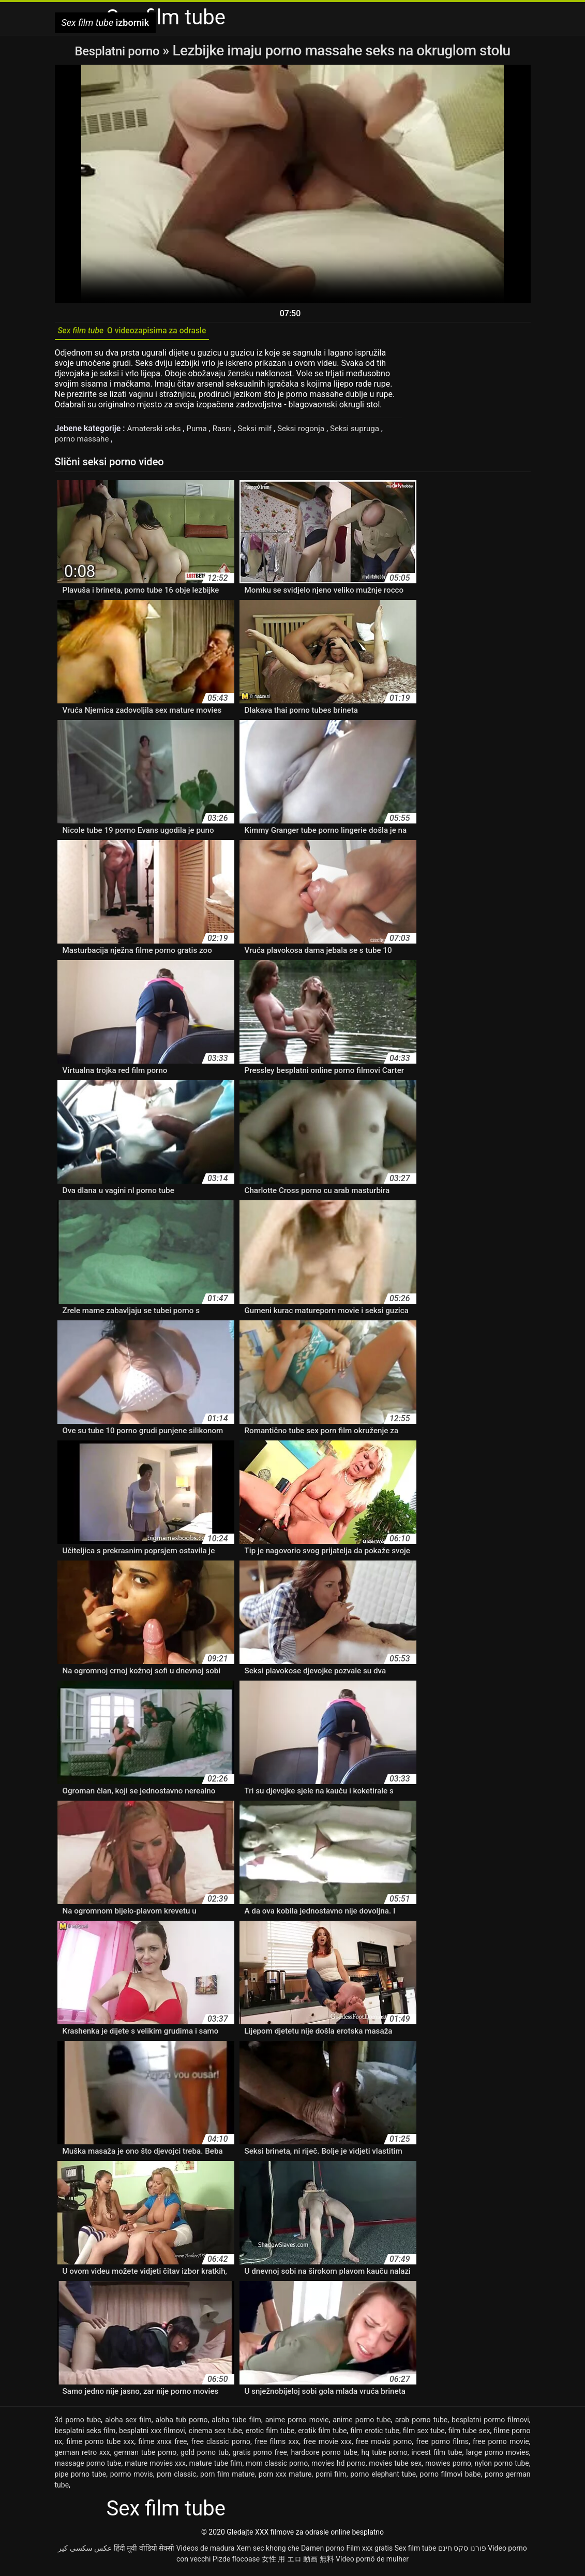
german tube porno (145, 2456)
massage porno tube (88, 2467)
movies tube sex (395, 2467)
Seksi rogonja (310, 432)
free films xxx (276, 2445)
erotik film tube (322, 2434)
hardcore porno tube (324, 2456)
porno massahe (84, 442)
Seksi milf (262, 432)
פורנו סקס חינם (462, 2552)
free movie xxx (327, 2445)
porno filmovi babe (450, 2478)
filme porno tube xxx (100, 2445)
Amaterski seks (156, 432)
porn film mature (227, 2478)
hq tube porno (385, 2456)
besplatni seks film (85, 2434)
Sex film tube (416, 2552)
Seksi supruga (367, 432)
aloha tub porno (182, 2423)
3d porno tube (78, 2423)
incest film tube (436, 2456)
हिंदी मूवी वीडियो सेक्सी (144, 2552)
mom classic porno (277, 2467)
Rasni (228, 432)
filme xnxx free (162, 2445)
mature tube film (216, 2467)
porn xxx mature (285, 2478)
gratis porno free (260, 2456)
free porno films (442, 2445)
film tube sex (469, 2434)
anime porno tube (362, 2423)
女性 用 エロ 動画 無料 (298, 2562)
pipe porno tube (81, 2478)
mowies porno (448, 2467)
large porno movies (497, 2456)
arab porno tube (421, 2423)
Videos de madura (205, 2552)
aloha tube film (236, 2423)
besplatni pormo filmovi (490, 2423)
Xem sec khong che (267, 2552)
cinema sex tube (215, 2434)
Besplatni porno (118, 50)
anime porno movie (297, 2423)
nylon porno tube (502, 2467)
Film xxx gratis (369, 2552)
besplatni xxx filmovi (152, 2434)
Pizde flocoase (236, 2562)
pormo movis (131, 2478)
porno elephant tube (383, 2478)
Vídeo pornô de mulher (372, 2562)
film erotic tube (374, 2434)
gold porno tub (205, 2456)
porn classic (177, 2478)
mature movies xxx (155, 2467)
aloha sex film (128, 2423)
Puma (201, 432)
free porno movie (501, 2445)
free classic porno (221, 2445)
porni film (331, 2478)
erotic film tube (270, 2434)
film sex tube (424, 2434)
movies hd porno (338, 2467)
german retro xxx (82, 2456)
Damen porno (322, 2552)
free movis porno (384, 2445)
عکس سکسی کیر (85, 2552)
